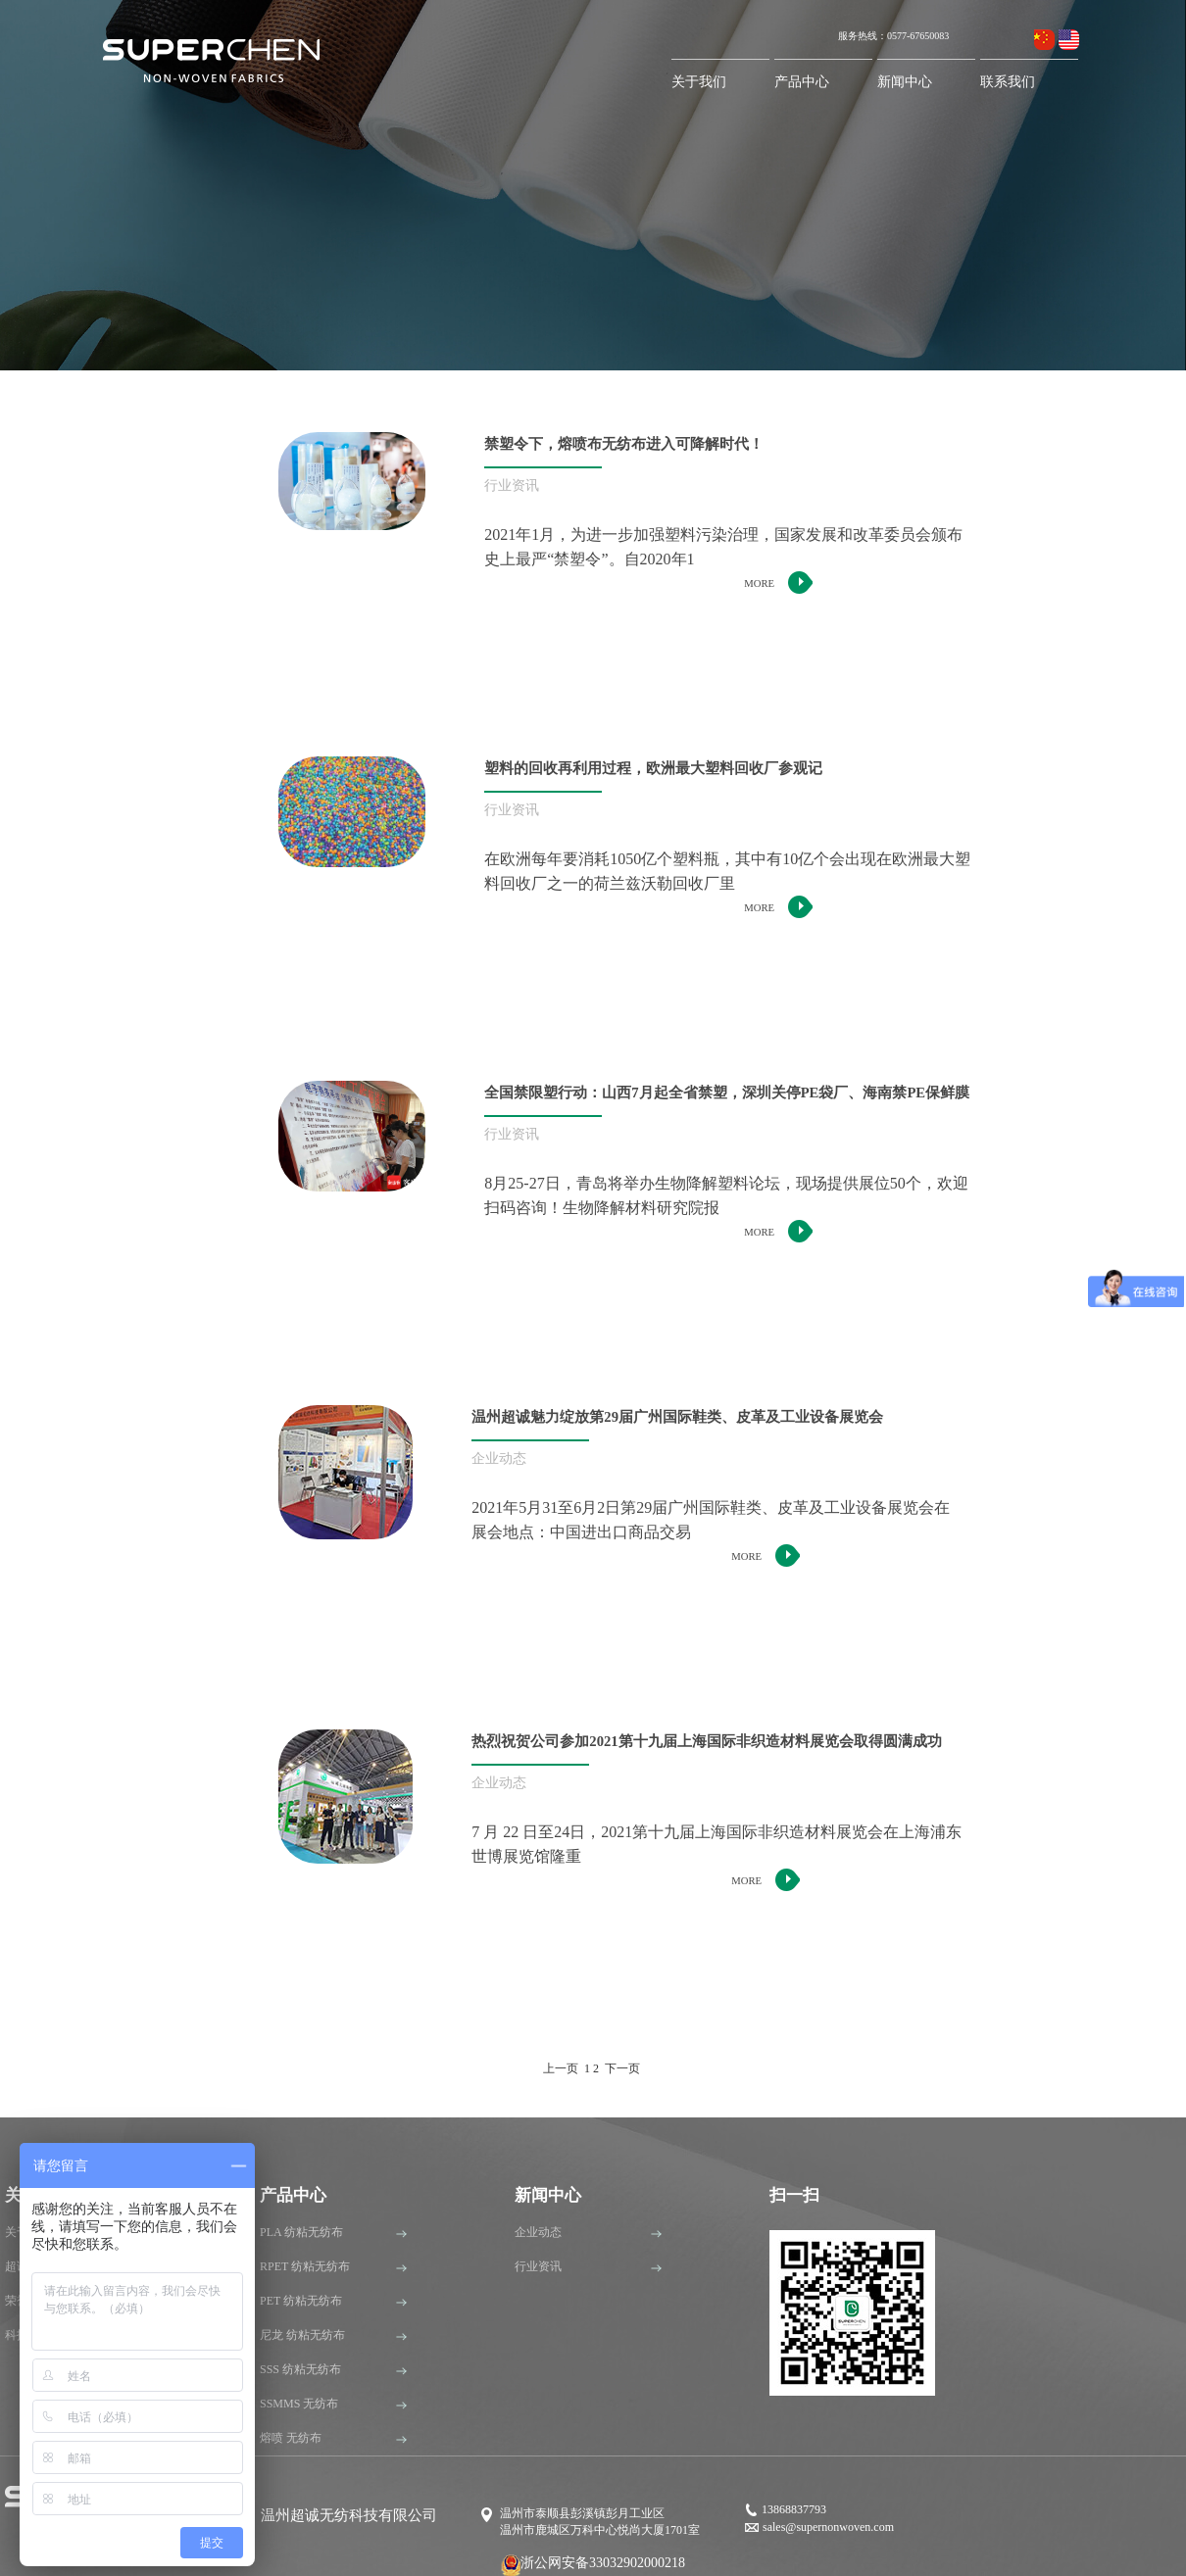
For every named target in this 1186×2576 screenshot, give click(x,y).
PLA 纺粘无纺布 (301, 2232)
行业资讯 (538, 2266)
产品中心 (801, 81)
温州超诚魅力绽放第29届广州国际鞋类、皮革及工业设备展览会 (677, 1417)
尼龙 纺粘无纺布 (302, 2335)
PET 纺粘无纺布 (301, 2301)
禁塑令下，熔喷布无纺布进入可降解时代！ (624, 444)
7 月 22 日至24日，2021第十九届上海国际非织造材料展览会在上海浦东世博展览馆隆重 (716, 1844)
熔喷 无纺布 (290, 2438)
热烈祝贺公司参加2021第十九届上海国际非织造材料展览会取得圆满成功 (706, 1741)
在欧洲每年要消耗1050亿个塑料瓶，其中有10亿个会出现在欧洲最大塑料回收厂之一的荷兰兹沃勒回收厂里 (727, 871)
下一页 (622, 2068)
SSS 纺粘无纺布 (300, 2369)
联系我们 (1007, 81)
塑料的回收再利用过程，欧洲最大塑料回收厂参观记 (653, 768)
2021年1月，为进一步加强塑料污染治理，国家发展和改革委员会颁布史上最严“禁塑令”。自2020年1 (723, 546)
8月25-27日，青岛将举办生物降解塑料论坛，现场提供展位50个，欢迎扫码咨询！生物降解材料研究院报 (725, 1195)
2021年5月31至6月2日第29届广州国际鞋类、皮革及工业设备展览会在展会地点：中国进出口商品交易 (710, 1519)
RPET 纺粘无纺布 (305, 2266)
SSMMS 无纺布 (299, 2403)
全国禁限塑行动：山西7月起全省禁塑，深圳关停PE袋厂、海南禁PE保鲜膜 (726, 1092)
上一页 (560, 2068)
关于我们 (698, 81)
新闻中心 (904, 81)
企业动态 (538, 2232)
